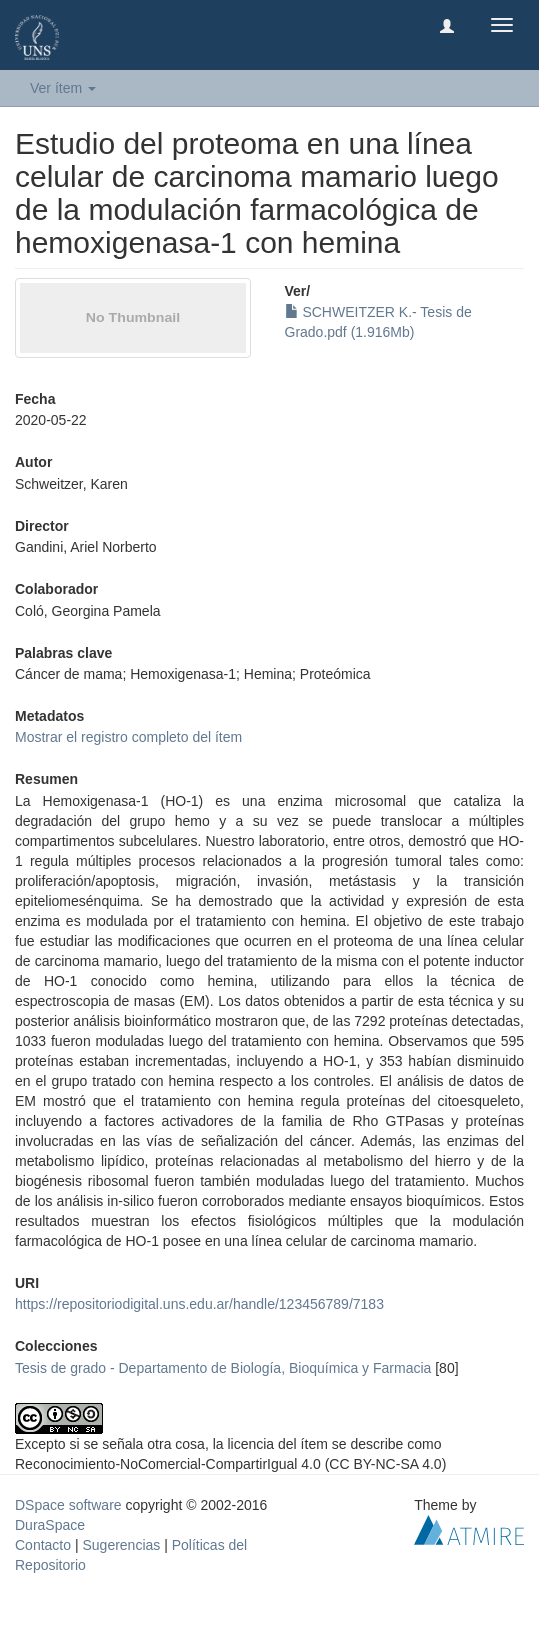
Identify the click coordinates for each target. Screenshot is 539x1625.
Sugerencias (121, 1545)
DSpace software (68, 1505)
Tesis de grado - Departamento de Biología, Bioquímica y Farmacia (223, 1368)
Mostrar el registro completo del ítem (128, 737)
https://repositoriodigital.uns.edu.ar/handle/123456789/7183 (199, 1304)
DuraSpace (50, 1525)
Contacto (43, 1545)
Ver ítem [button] (63, 88)
